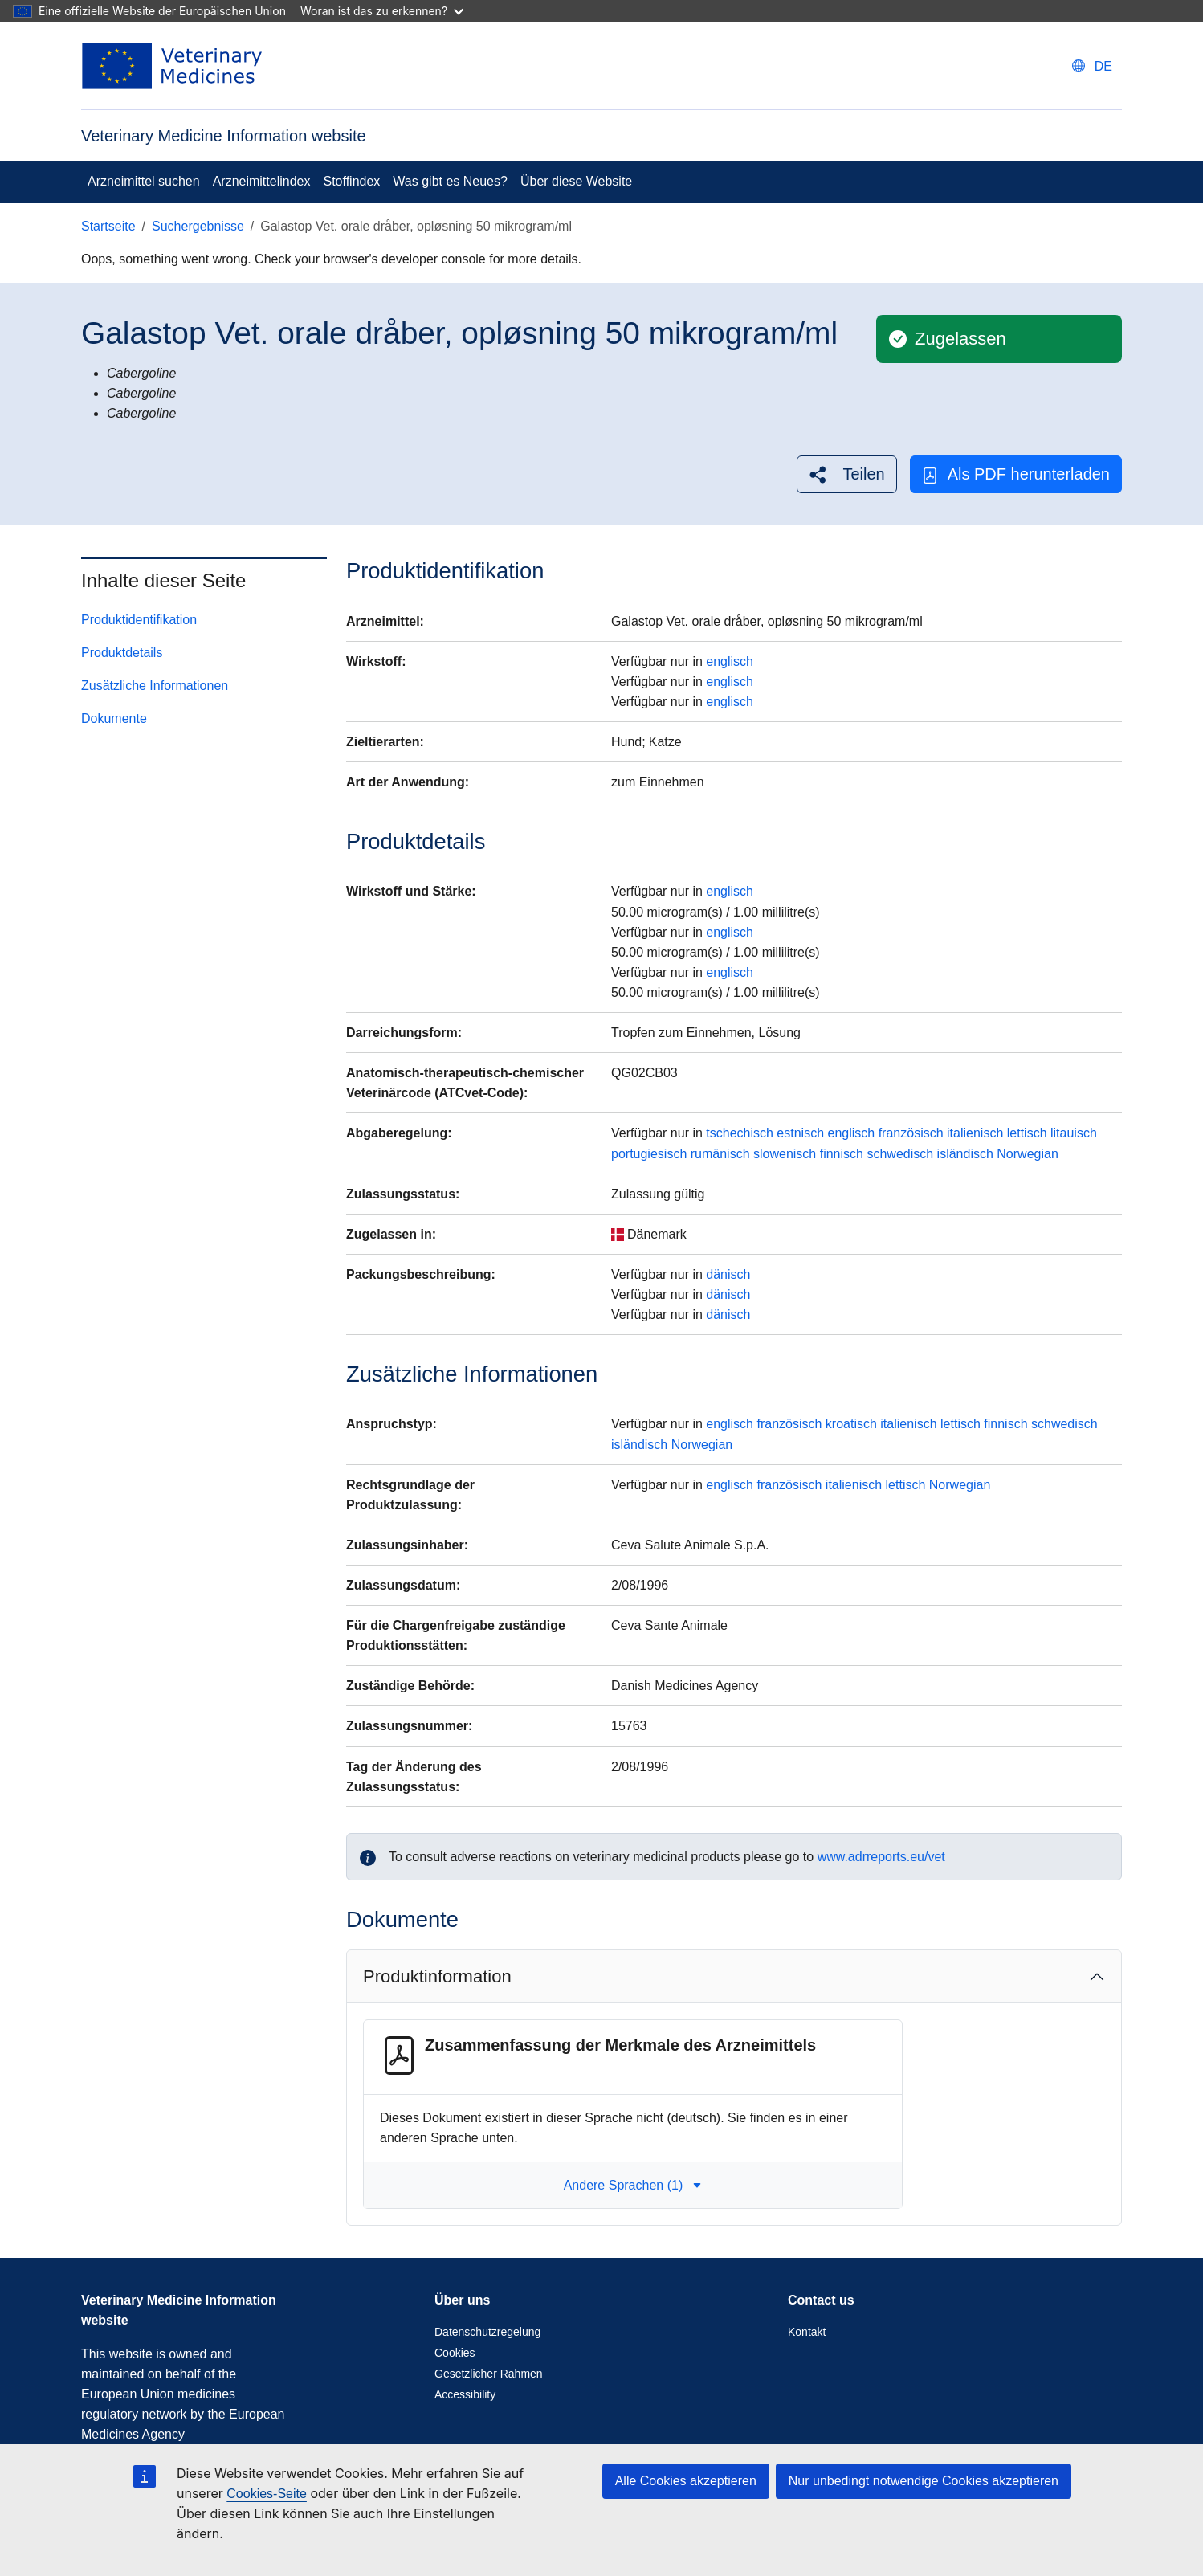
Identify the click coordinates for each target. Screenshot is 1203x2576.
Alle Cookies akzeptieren (685, 2481)
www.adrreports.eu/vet (881, 1857)
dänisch (728, 1274)
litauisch (1073, 1133)
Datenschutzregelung (487, 2331)
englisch (729, 661)
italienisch (975, 1133)
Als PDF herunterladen (1016, 474)
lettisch (1027, 1133)
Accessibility (464, 2394)
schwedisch (900, 1154)
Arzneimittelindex (262, 181)
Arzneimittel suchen (144, 181)
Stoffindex (351, 181)
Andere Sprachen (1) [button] (633, 2185)
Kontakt (807, 2331)
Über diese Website (576, 181)
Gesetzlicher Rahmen (488, 2373)
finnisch (841, 1154)
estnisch (800, 1133)
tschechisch (739, 1133)
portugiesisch (649, 1154)
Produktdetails (121, 652)
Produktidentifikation (139, 620)
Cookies (454, 2352)
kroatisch (851, 1424)
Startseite (108, 226)
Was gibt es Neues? (450, 181)
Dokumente (114, 718)
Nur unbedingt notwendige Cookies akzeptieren (923, 2481)
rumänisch (720, 1154)
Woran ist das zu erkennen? (381, 11)
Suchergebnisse (198, 226)
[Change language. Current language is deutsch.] (1092, 66)
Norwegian (1027, 1154)
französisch (911, 1133)
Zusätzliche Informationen (154, 685)
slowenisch (784, 1154)
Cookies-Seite (266, 2493)
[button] (846, 474)
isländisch (965, 1154)
